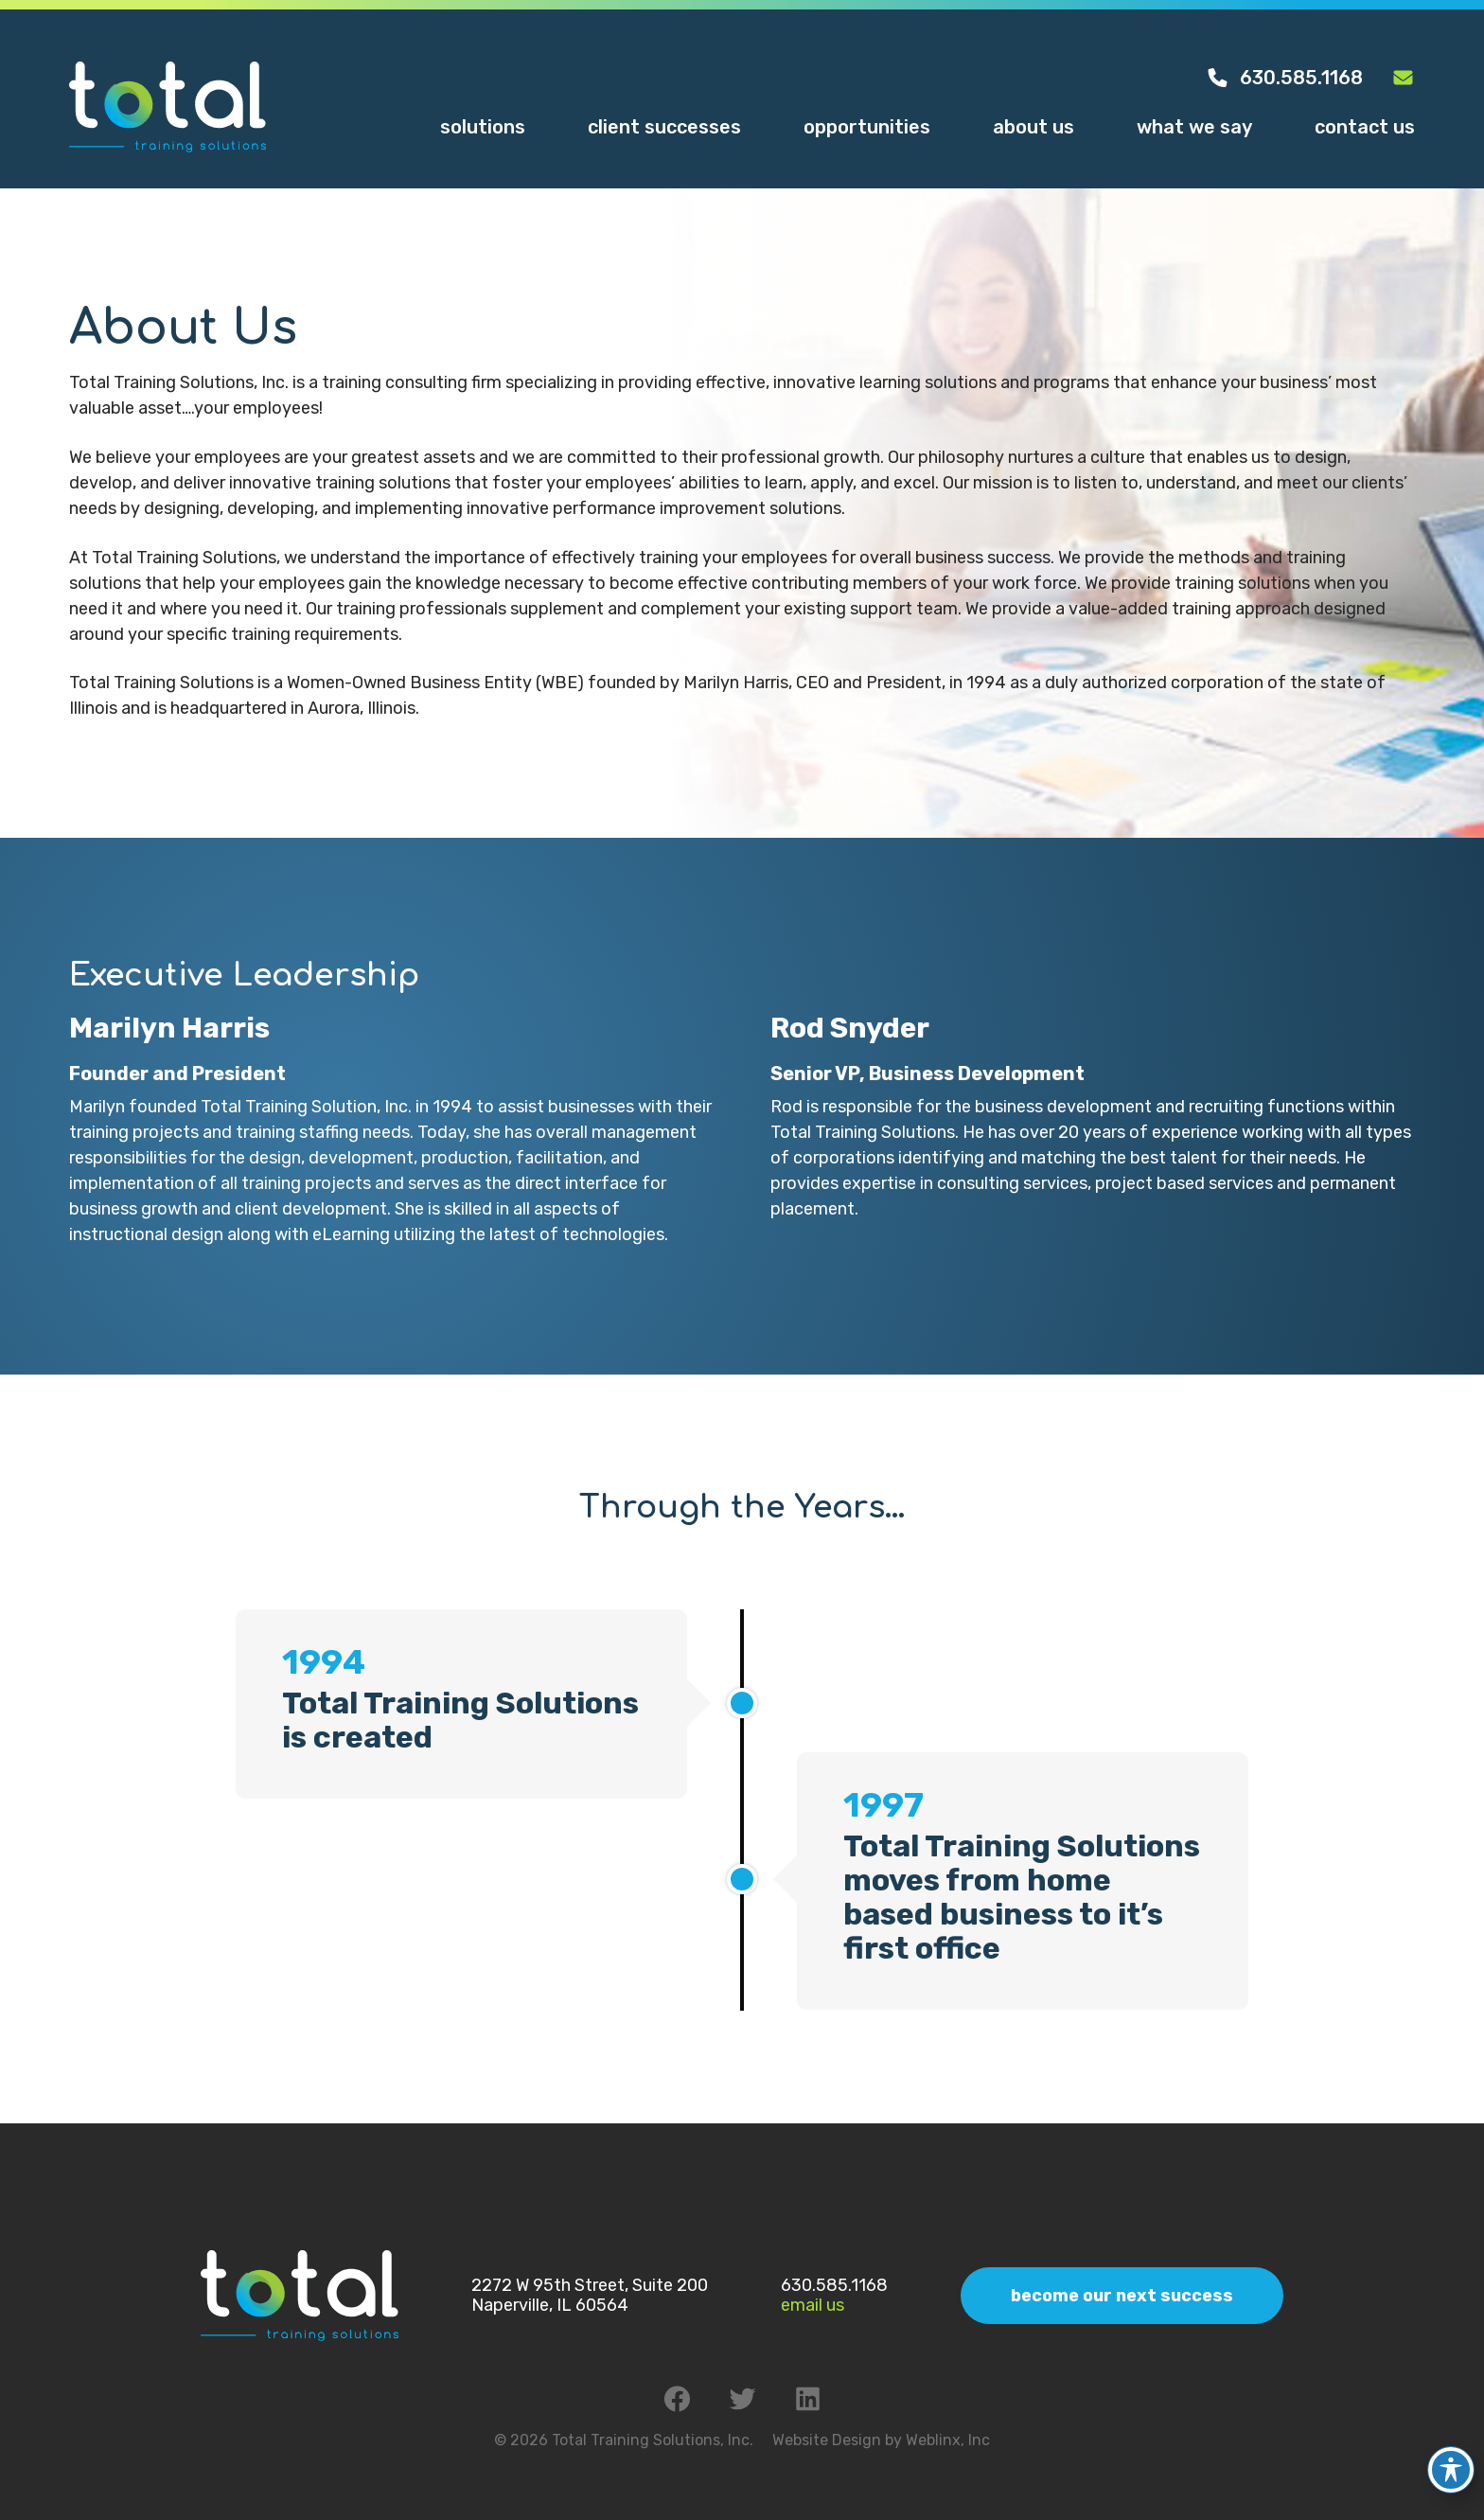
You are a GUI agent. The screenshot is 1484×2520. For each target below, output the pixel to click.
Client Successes (664, 126)
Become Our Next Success (1122, 2295)
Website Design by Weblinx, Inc (881, 2440)
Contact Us (1365, 126)
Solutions (482, 126)
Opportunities (867, 126)
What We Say (1194, 126)
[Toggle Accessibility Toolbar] (1451, 2454)
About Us (1033, 126)
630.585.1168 (1284, 77)
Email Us (812, 2305)
